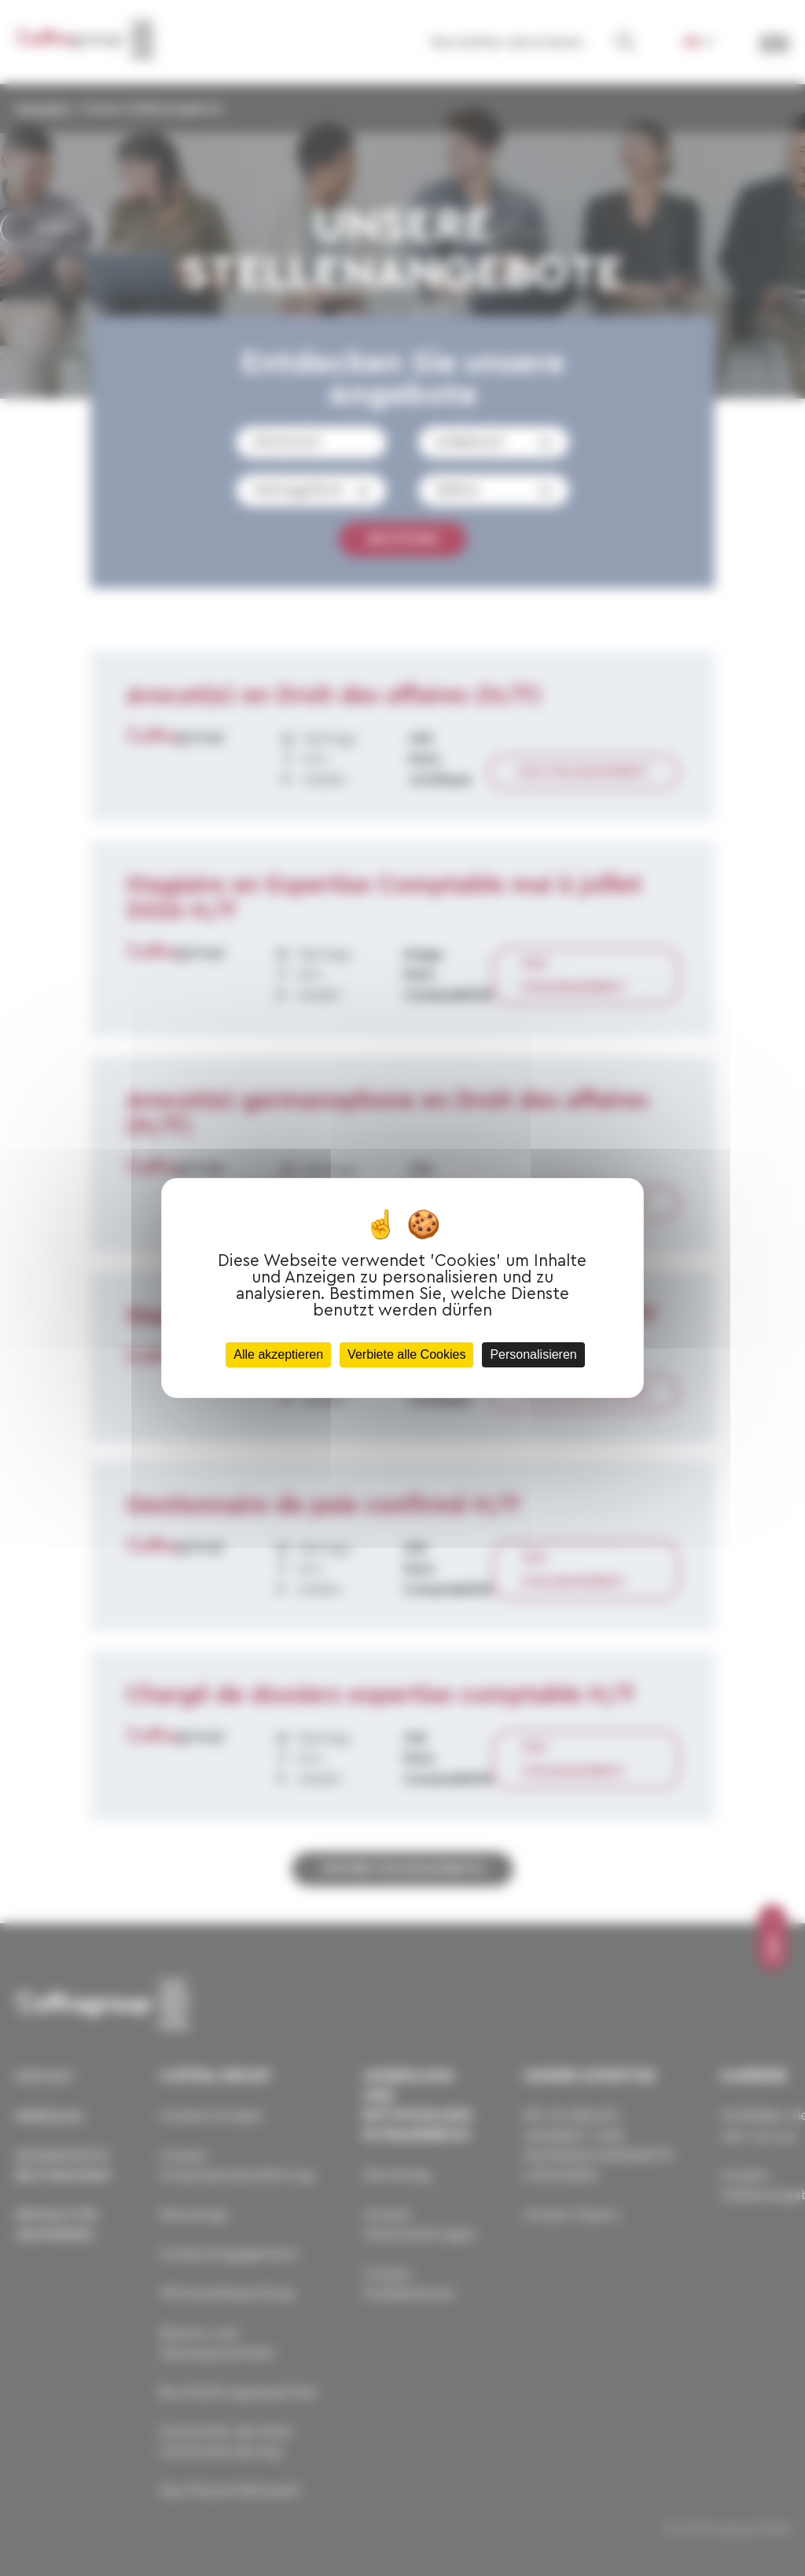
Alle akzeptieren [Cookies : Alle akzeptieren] (278, 1354)
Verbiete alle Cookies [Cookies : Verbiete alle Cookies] (406, 1354)
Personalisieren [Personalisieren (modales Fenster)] (533, 1354)
